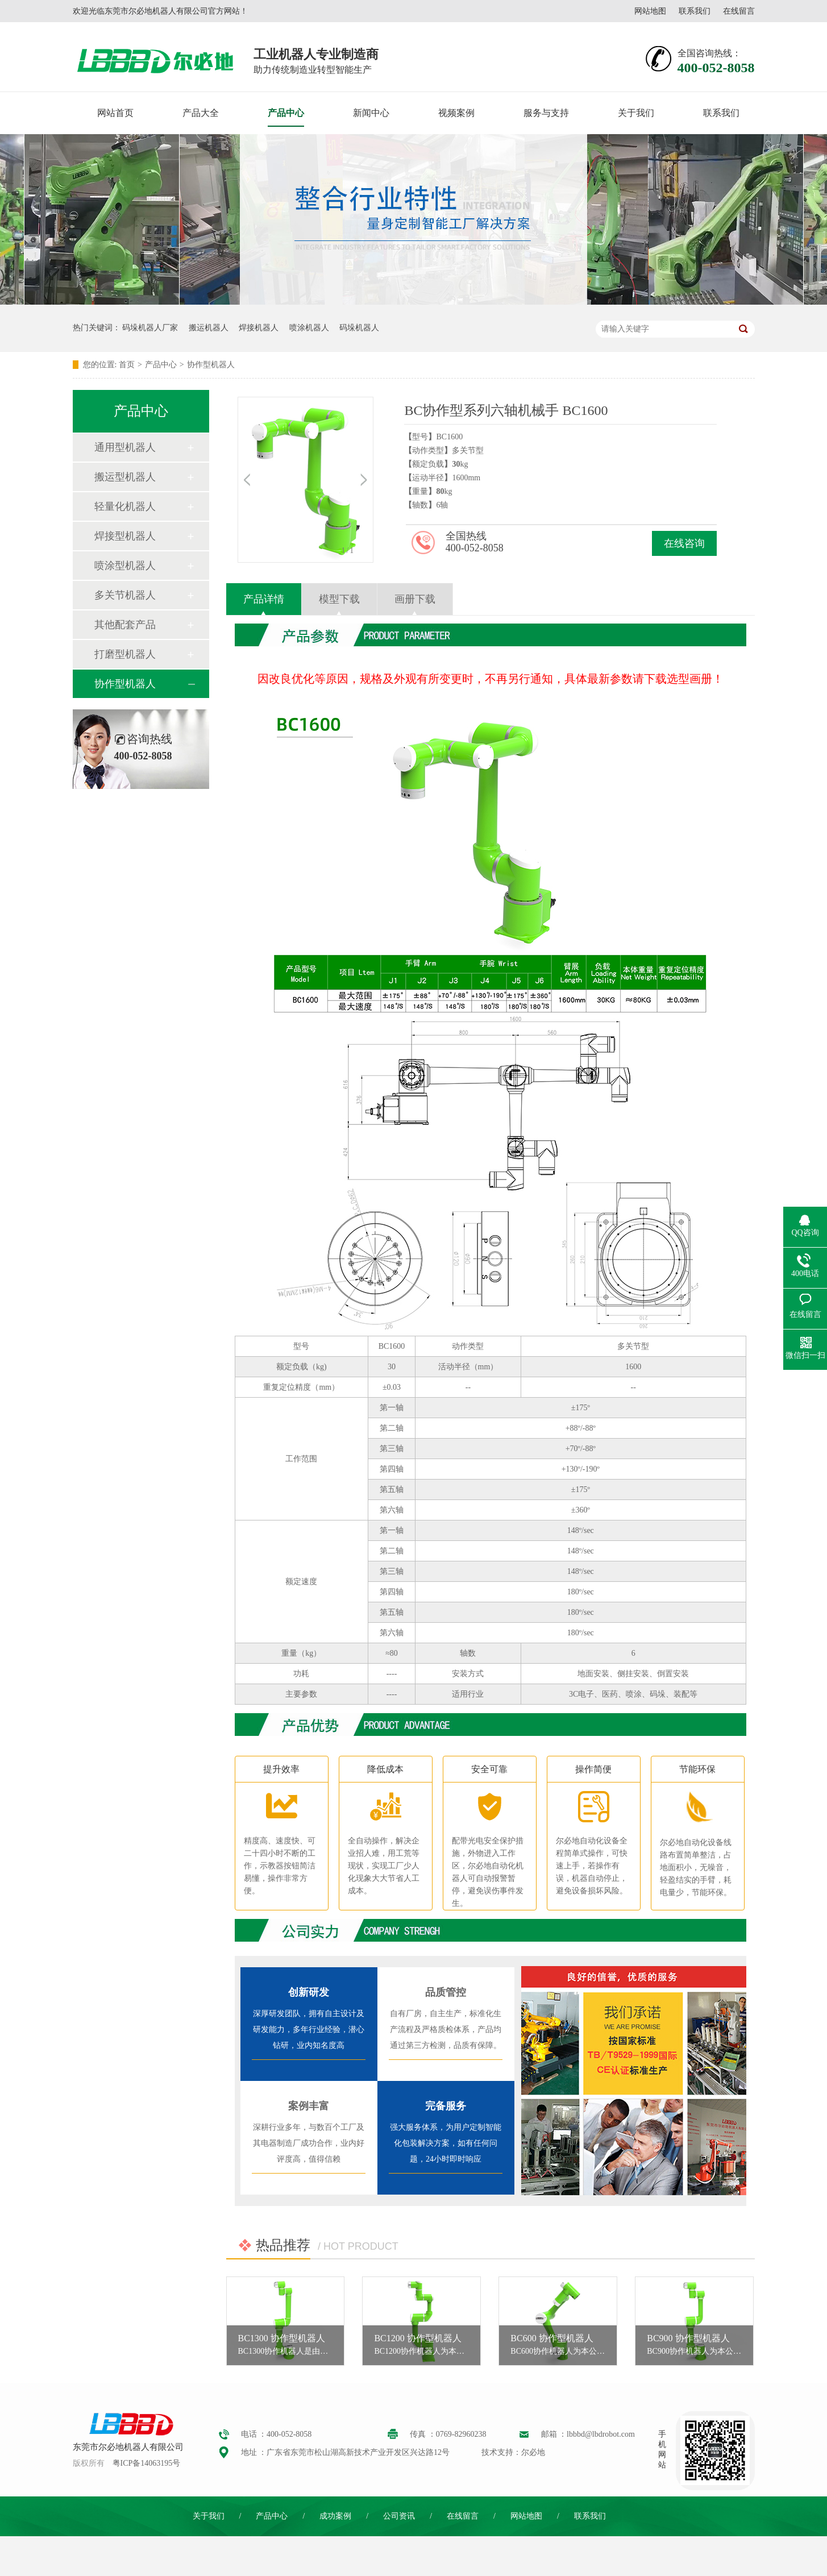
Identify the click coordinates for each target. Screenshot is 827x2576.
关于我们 (636, 113)
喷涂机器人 (309, 327)
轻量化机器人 (125, 506)
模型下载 (339, 599)
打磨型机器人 (125, 654)
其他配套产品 (125, 624)
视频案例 (456, 113)
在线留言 (739, 11)
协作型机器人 (211, 364)
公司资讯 (399, 2516)
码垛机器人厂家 (150, 327)
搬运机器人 (208, 327)
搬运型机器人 (125, 477)
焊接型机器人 (125, 536)
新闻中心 (371, 113)
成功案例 (335, 2516)
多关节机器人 (125, 595)
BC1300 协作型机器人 (281, 2338)
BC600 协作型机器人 (551, 2338)
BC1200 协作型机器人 (417, 2338)
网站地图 (650, 11)
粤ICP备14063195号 (147, 2463)
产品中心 (286, 113)
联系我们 (694, 11)
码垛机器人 (359, 327)
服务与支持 (546, 113)
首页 (127, 364)
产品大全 (200, 113)
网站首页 (115, 113)
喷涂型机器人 (125, 565)
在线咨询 (684, 543)
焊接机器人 (259, 327)
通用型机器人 (125, 447)
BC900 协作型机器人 (688, 2338)
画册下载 (414, 599)
